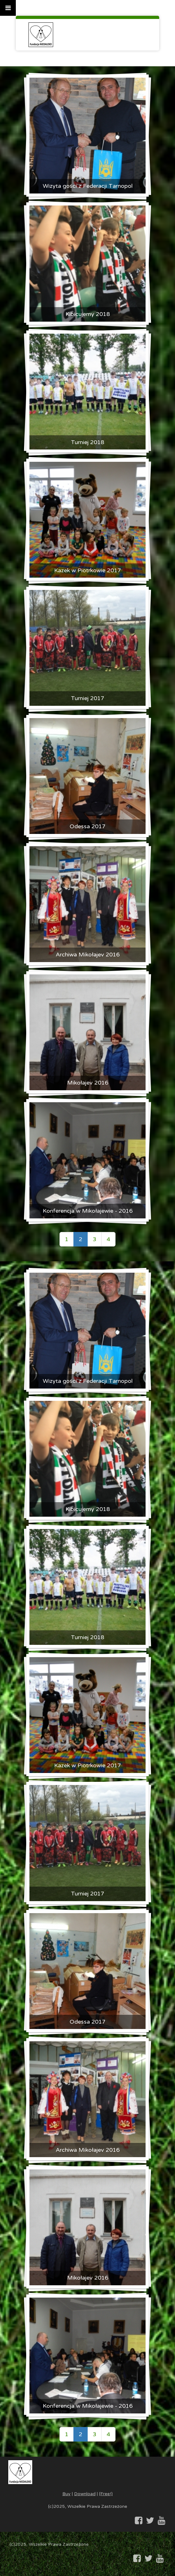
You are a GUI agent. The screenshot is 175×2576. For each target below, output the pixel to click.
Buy (66, 2493)
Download (85, 2493)
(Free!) (106, 2493)
